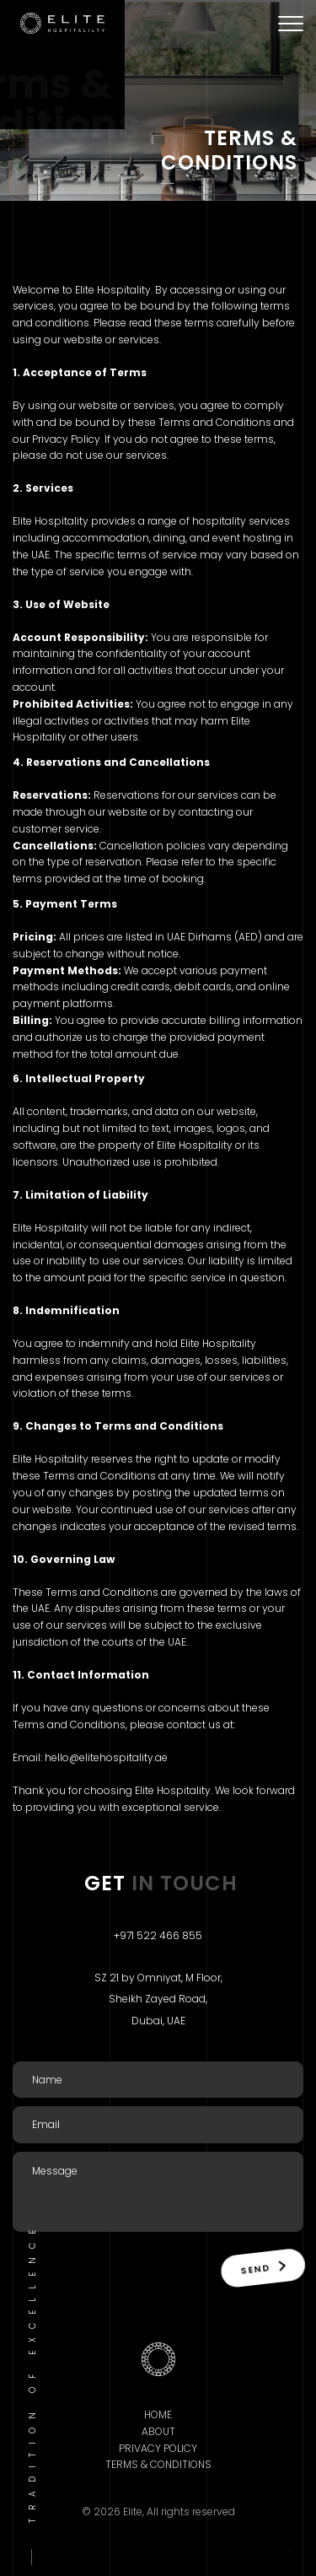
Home (158, 2414)
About (158, 2431)
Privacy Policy (158, 2448)
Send (262, 2268)
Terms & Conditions (158, 2464)
